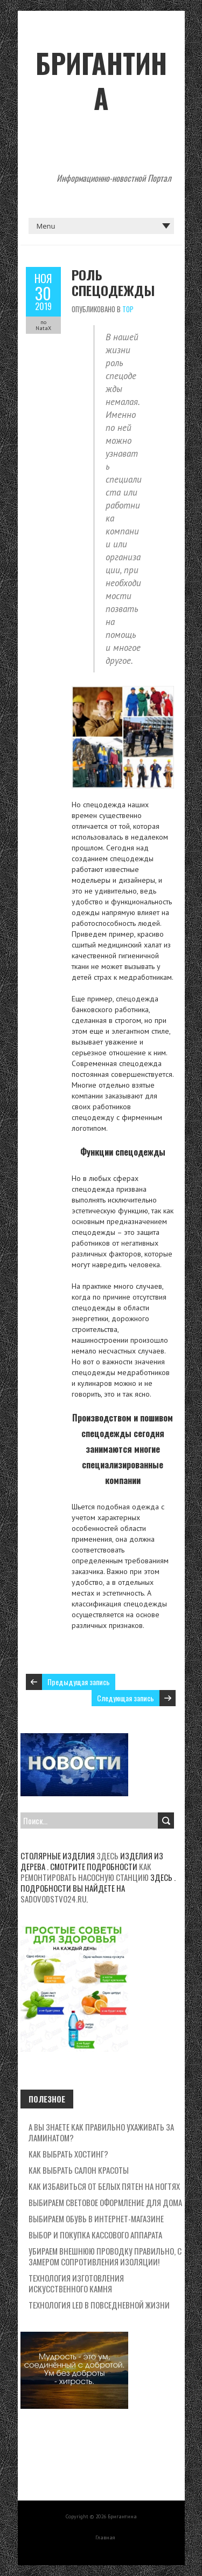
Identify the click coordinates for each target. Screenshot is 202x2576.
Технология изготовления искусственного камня (76, 2283)
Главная (105, 2537)
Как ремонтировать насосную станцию (85, 1871)
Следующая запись (125, 1697)
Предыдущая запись (78, 1681)
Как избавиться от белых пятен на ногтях (104, 2186)
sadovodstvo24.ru (53, 1899)
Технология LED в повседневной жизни (99, 2305)
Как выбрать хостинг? (68, 2154)
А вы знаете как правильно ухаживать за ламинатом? (101, 2132)
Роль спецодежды (113, 282)
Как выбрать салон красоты (79, 2170)
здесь (107, 1855)
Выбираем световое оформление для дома (105, 2202)
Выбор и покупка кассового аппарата (95, 2235)
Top (128, 309)
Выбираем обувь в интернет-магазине (96, 2218)
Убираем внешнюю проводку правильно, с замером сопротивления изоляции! (105, 2256)
